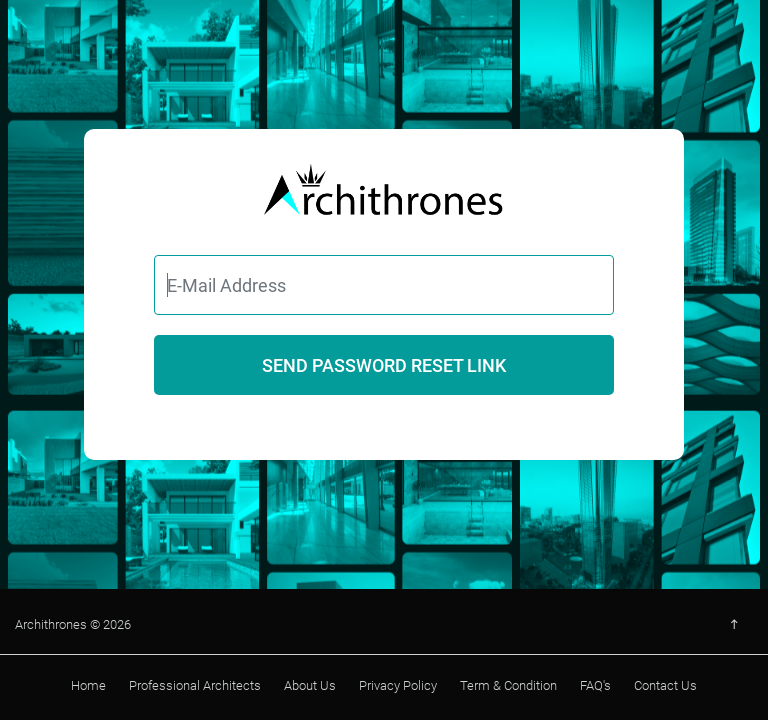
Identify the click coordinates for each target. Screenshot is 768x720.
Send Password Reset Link (384, 365)
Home (88, 685)
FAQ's (595, 685)
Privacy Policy (398, 685)
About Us (310, 685)
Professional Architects (195, 685)
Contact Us (665, 685)
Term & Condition (508, 685)
